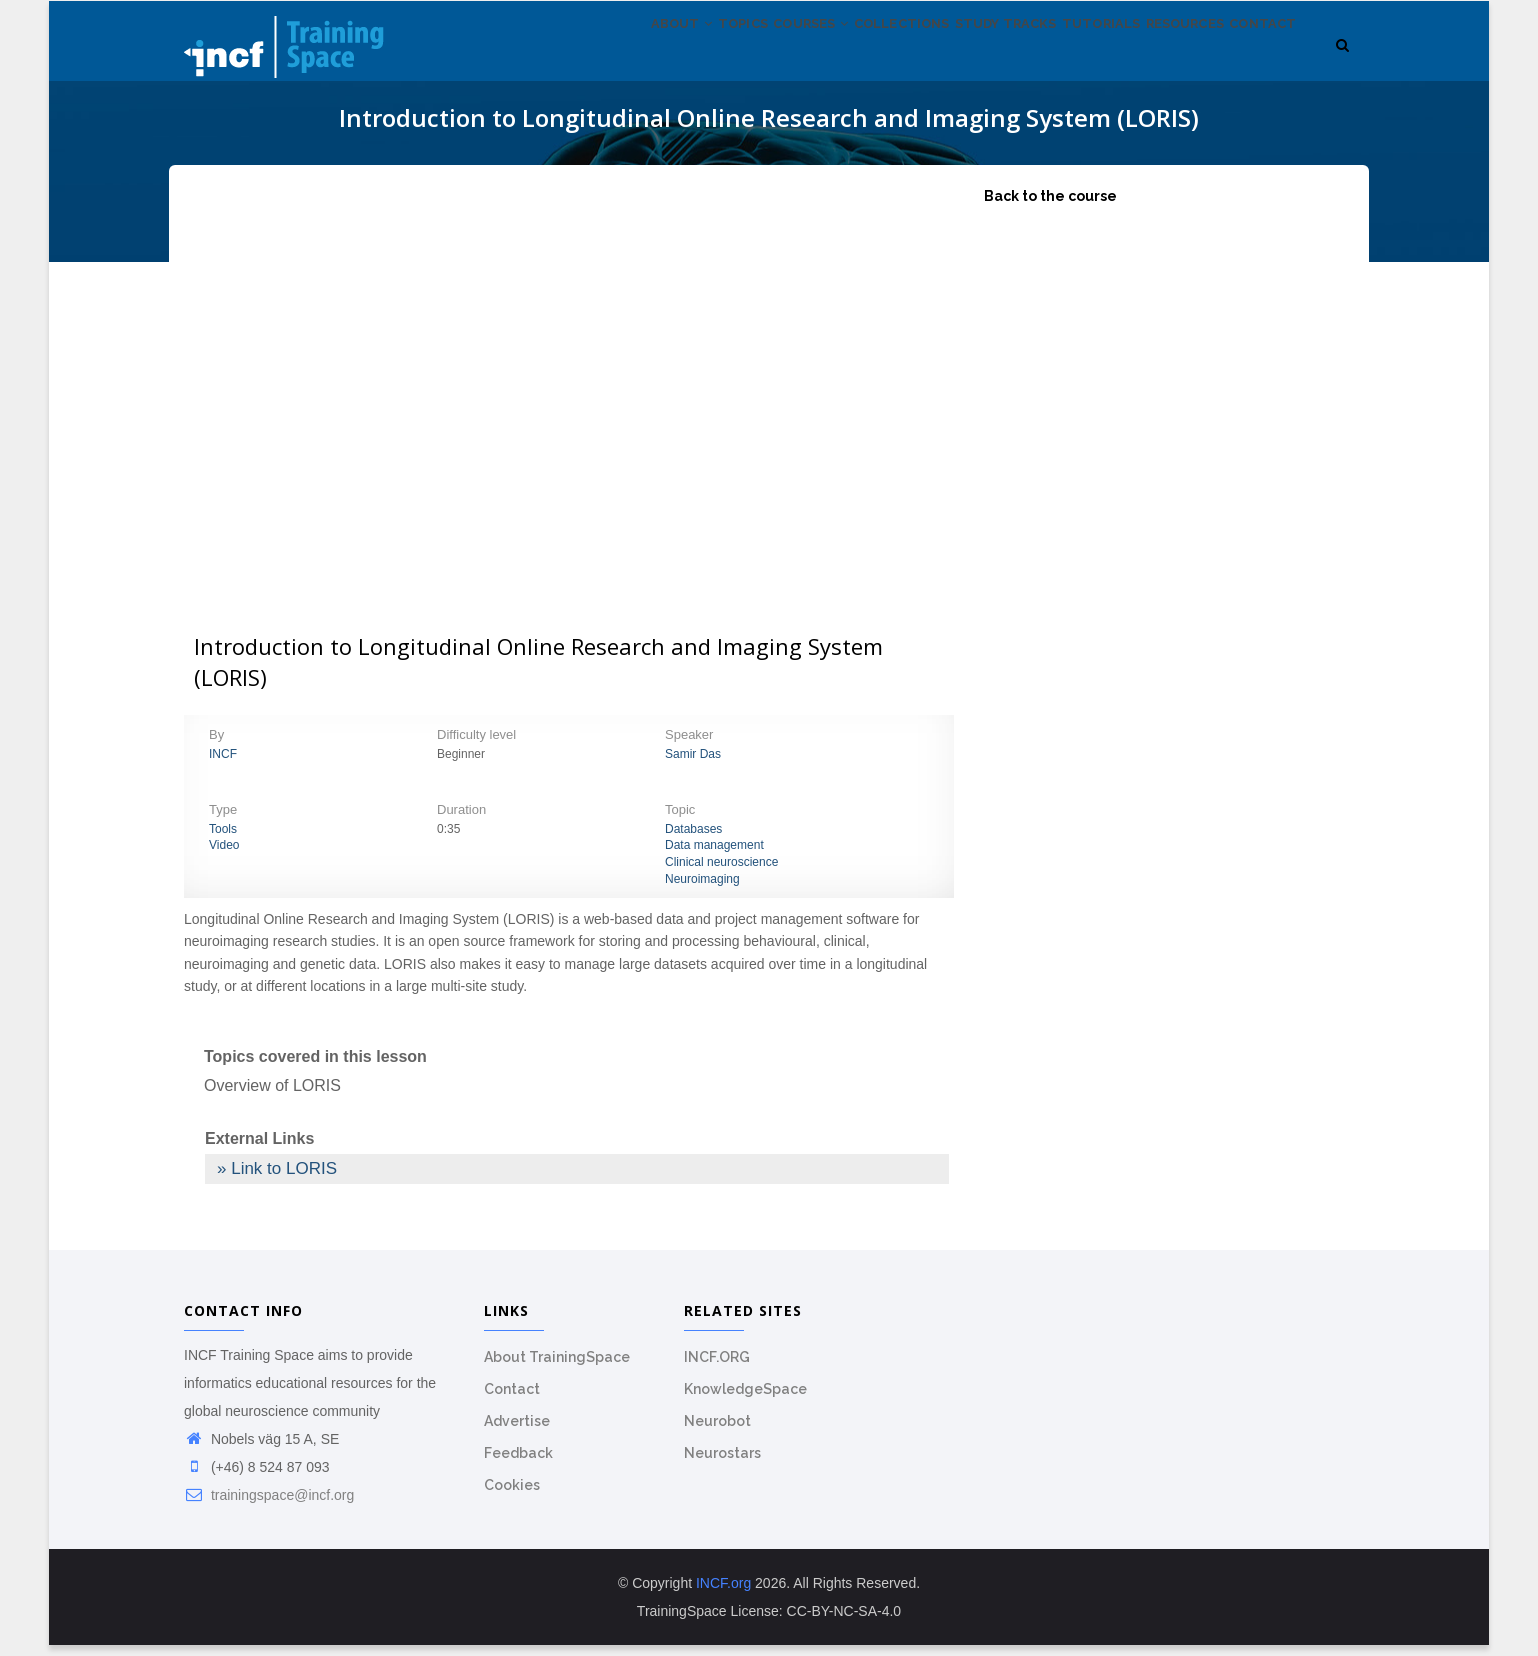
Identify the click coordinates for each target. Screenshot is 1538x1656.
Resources (1162, 59)
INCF (223, 765)
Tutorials (1064, 59)
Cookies (512, 1496)
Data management (714, 857)
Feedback (518, 1464)
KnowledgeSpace (745, 1400)
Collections (834, 59)
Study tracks (954, 59)
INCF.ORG (717, 1368)
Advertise (517, 1432)
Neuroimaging (702, 890)
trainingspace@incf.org (269, 1506)
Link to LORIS (284, 1179)
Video (224, 857)
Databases (693, 840)
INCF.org (723, 1594)
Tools (223, 840)
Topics (642, 59)
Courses (727, 59)
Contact (1256, 59)
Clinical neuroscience (721, 873)
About (566, 59)
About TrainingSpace (557, 1368)
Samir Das (693, 765)
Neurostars (722, 1464)
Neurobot (717, 1432)
